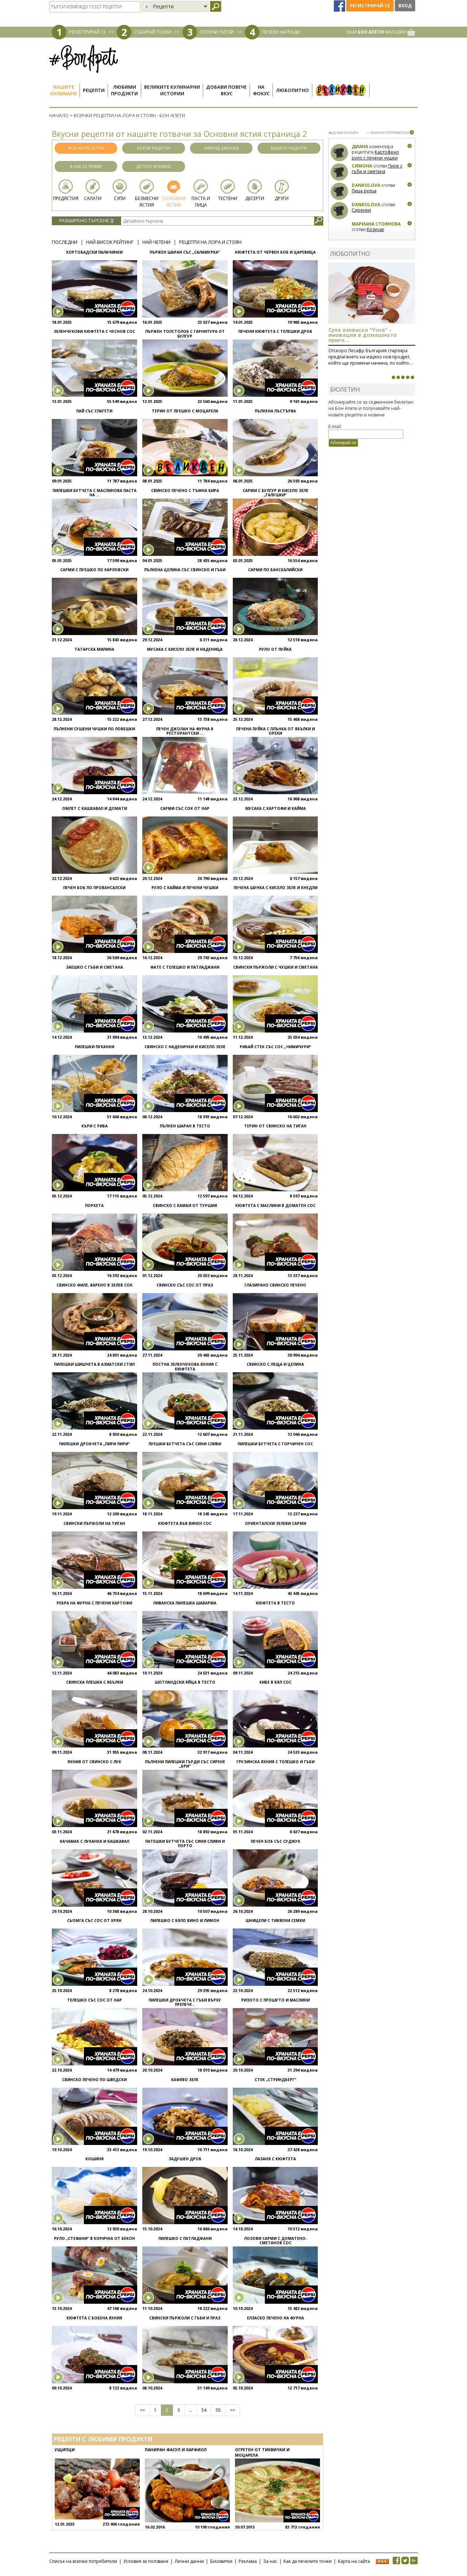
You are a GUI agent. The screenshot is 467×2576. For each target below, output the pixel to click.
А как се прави (86, 166)
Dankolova (366, 185)
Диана (360, 146)
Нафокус (261, 90)
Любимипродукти (124, 90)
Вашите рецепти (289, 148)
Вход (405, 6)
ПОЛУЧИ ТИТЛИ (217, 32)
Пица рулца (364, 191)
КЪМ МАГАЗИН (381, 32)
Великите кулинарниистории (172, 90)
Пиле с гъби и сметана (377, 169)
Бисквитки (221, 2561)
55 (218, 2410)
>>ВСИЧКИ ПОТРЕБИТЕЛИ (388, 132)
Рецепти (94, 90)
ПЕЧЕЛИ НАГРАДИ (281, 32)
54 (204, 2410)
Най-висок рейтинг (110, 242)
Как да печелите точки (307, 2561)
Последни (64, 242)
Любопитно (292, 90)
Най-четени (156, 242)
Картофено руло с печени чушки (375, 155)
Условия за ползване (146, 2561)
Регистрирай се (370, 6)
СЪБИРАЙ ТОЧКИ (152, 32)
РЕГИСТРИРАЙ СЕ (87, 32)
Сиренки (361, 210)
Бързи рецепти (153, 148)
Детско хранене (153, 166)
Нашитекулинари (63, 90)
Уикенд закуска (221, 148)
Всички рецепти (86, 148)
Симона (362, 166)
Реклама (248, 2561)
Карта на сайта (354, 2561)
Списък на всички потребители (83, 2561)
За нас (270, 2561)
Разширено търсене (86, 220)
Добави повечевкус (226, 90)
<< (142, 2410)
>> (232, 2410)
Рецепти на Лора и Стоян (210, 242)
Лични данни (189, 2561)
